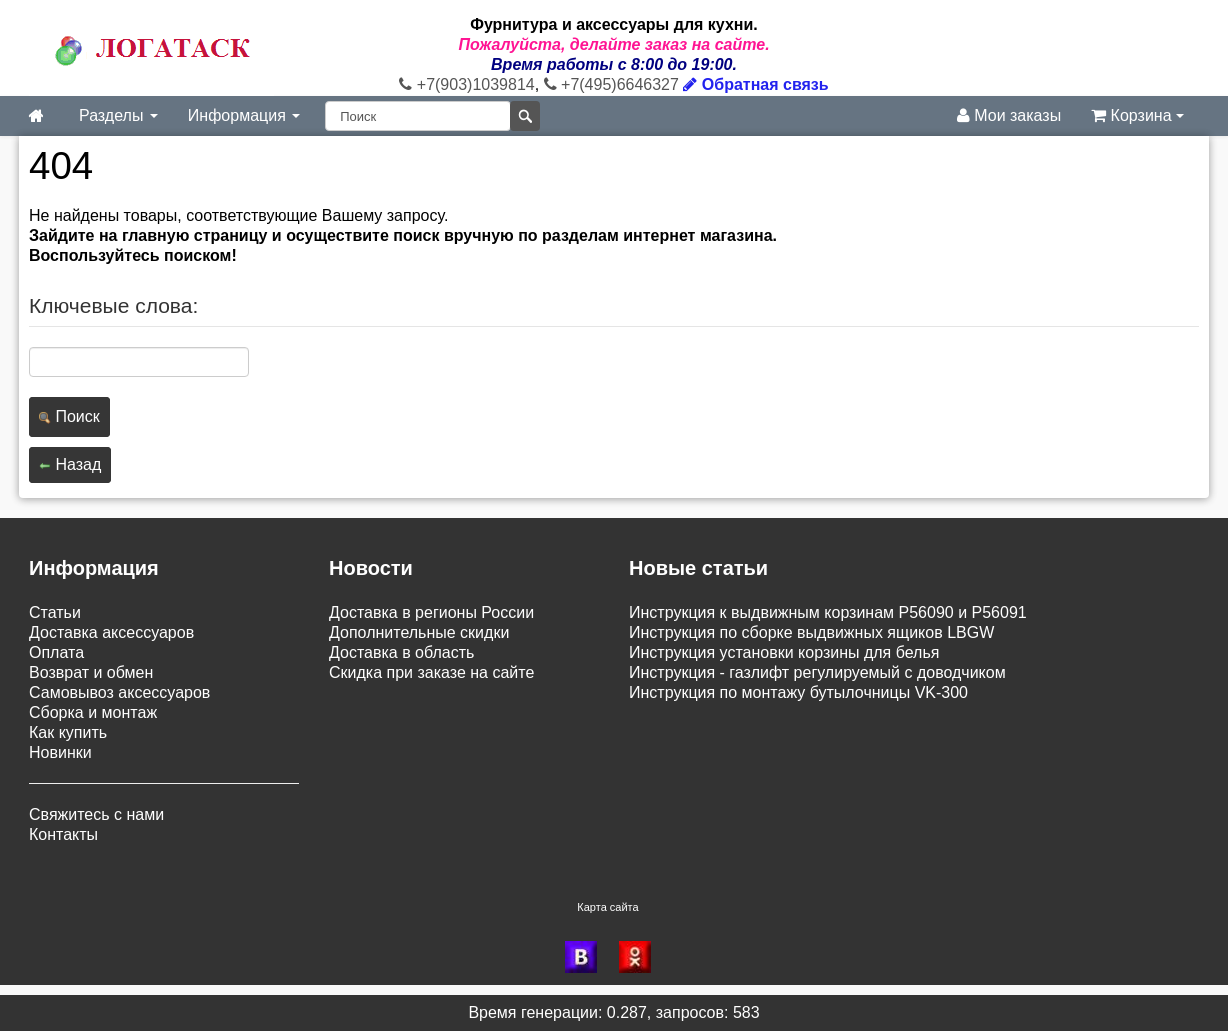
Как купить (68, 732)
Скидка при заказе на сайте (431, 672)
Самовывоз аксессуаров (119, 692)
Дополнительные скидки (419, 632)
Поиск (69, 416)
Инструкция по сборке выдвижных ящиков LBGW (811, 632)
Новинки (60, 752)
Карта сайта (607, 907)
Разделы (118, 115)
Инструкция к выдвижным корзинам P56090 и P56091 (828, 612)
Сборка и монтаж (93, 712)
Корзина (1137, 115)
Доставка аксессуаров (111, 632)
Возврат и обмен (91, 672)
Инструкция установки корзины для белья (784, 652)
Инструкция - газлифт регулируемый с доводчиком (817, 672)
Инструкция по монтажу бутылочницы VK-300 (798, 692)
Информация (244, 115)
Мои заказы (1009, 115)
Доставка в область (401, 652)
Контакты (63, 834)
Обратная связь (755, 84)
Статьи (55, 612)
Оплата (56, 652)
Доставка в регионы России (431, 612)
